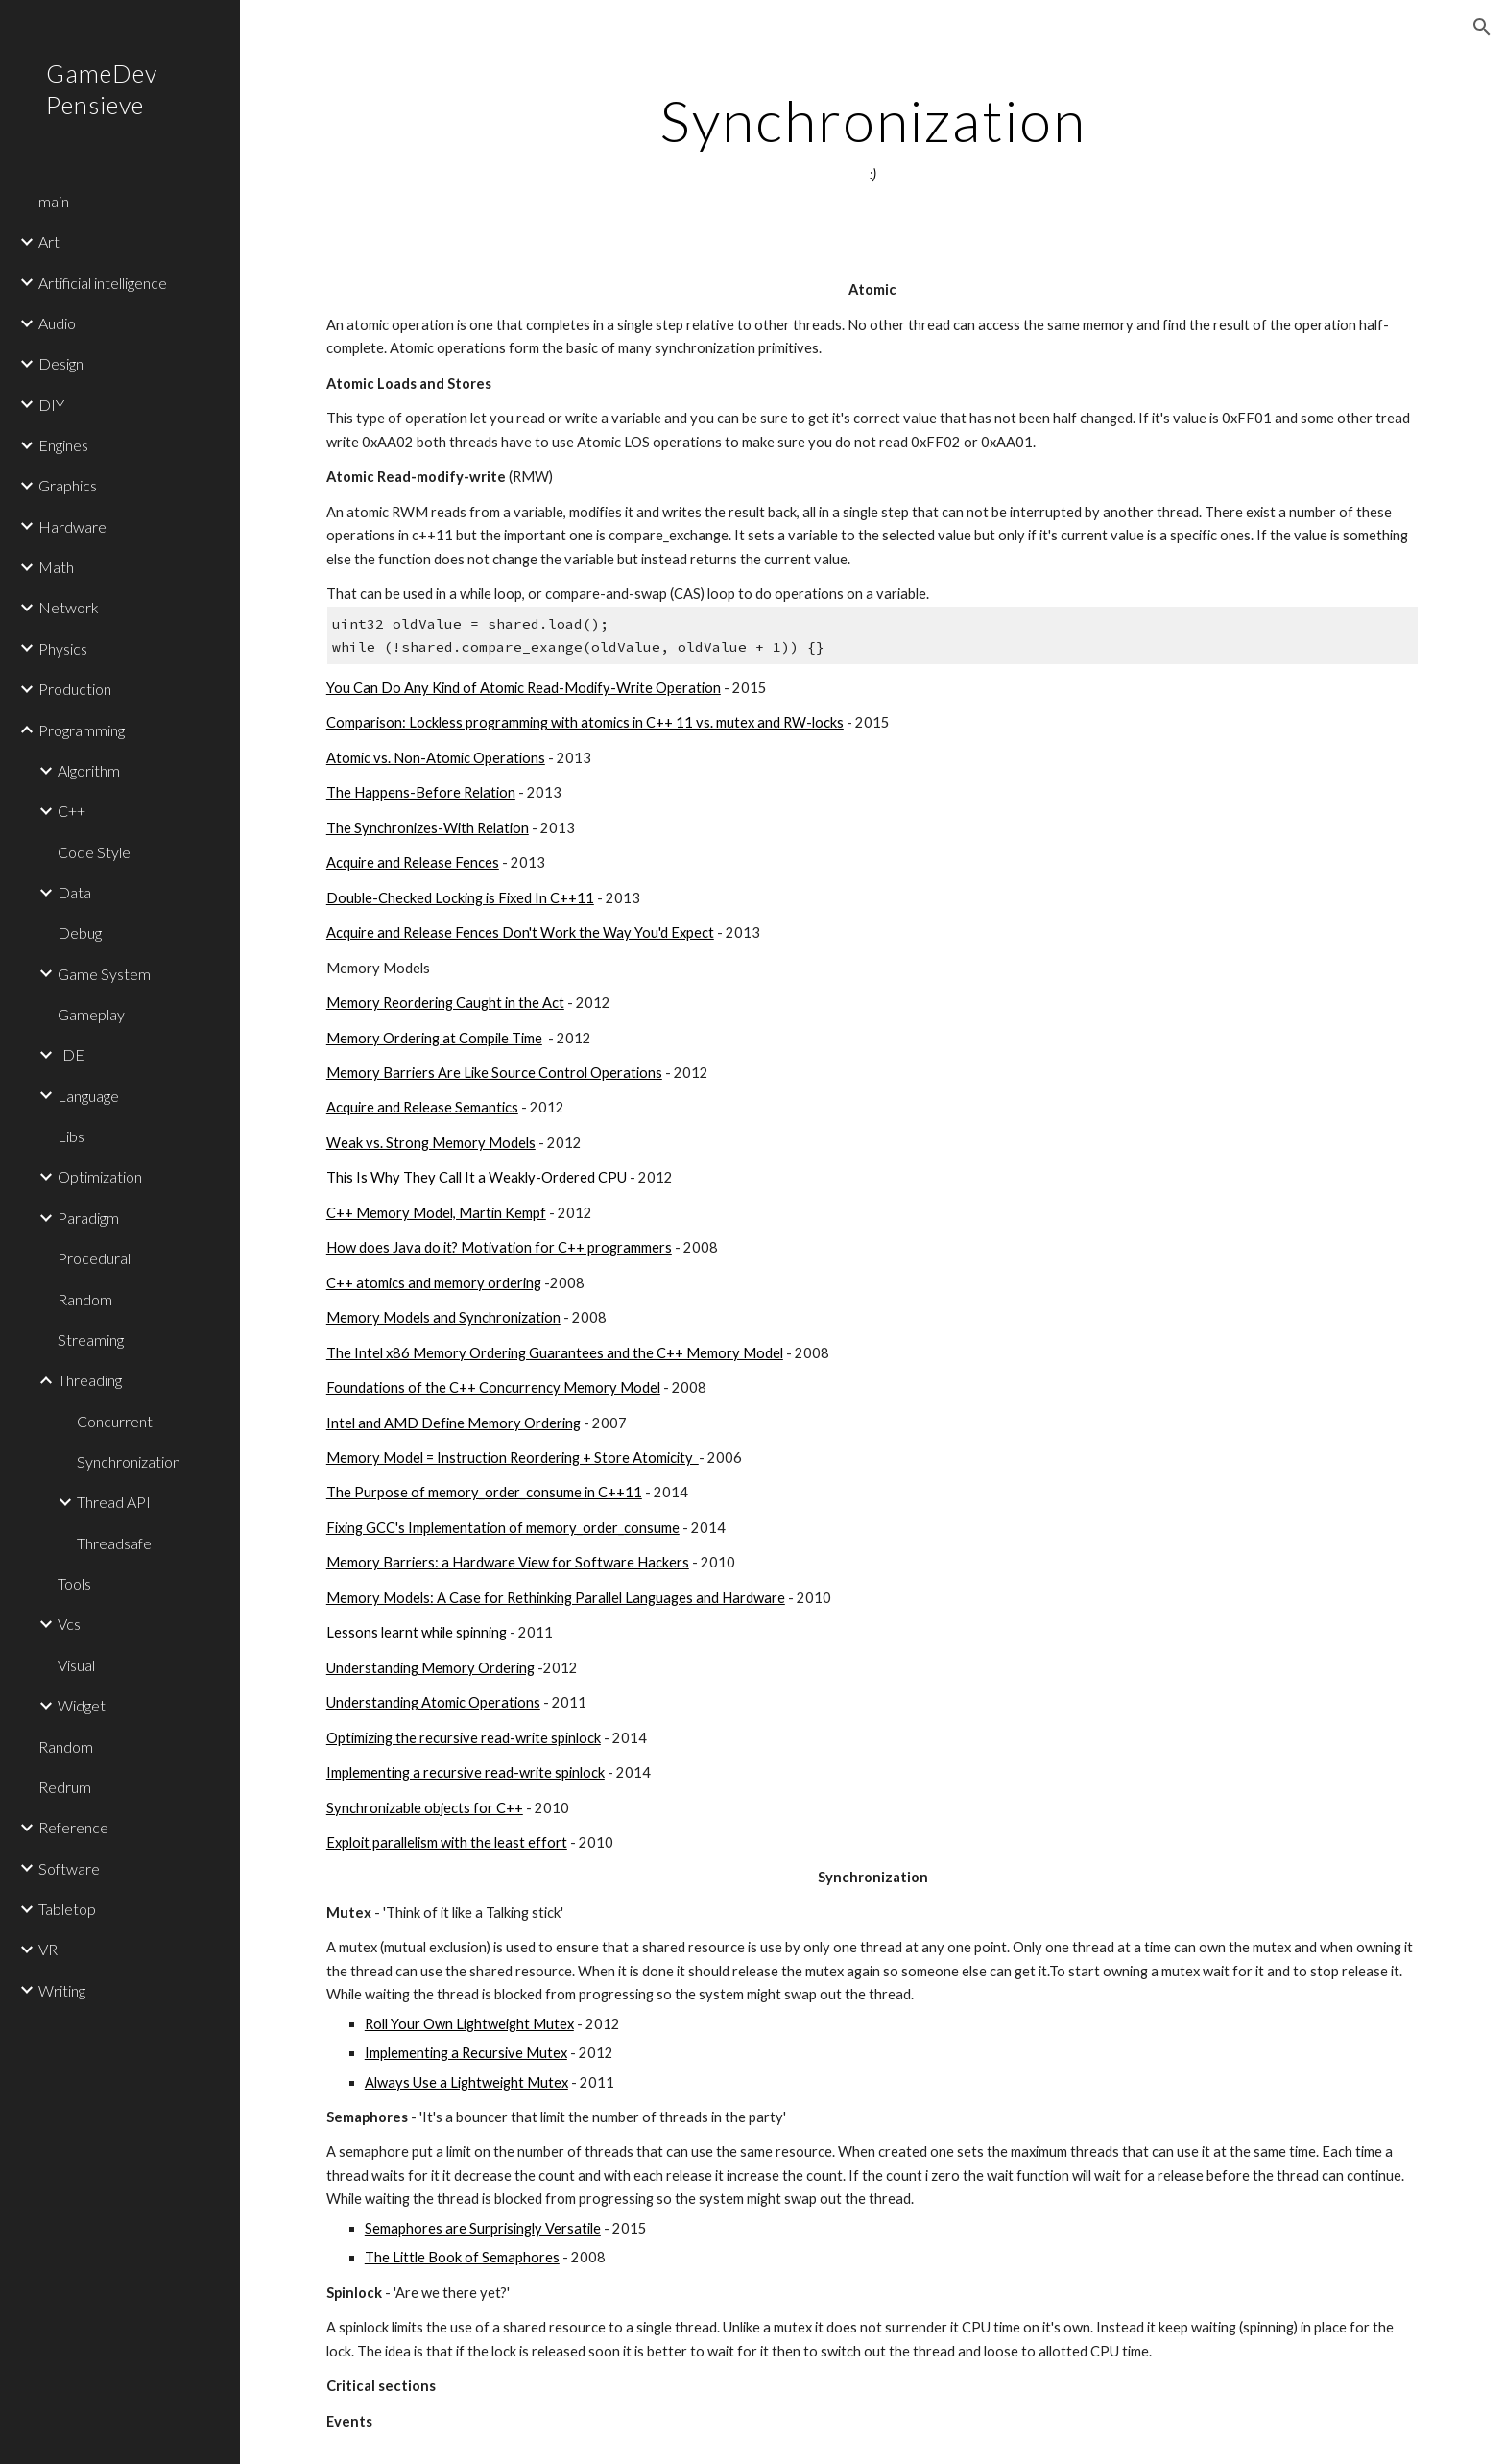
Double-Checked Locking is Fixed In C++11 (460, 898)
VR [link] (48, 1949)
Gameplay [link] (91, 1014)
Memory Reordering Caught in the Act (445, 1002)
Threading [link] (90, 1380)
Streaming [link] (91, 1339)
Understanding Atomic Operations (433, 1702)
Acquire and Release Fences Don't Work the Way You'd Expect (520, 932)
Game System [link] (104, 974)
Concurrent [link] (115, 1421)
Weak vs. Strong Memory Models (431, 1143)
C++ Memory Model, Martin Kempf (436, 1213)
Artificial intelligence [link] (102, 283)
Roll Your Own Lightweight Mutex (469, 2024)
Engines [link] (63, 445)
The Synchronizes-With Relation (427, 828)
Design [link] (61, 363)
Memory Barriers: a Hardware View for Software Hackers (507, 1562)
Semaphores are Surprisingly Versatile (483, 2228)
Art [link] (49, 241)
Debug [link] (80, 932)
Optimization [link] (100, 1176)
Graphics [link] (67, 485)
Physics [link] (62, 648)
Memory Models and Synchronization (443, 1317)
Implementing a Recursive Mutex (466, 2053)
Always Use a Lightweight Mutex (466, 2082)
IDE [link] (71, 1054)
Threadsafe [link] (114, 1543)
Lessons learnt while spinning (416, 1632)
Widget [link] (82, 1705)
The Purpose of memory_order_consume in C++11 (484, 1492)
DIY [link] (51, 404)
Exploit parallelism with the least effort (446, 1842)
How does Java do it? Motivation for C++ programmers (499, 1247)
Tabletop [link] (67, 1909)
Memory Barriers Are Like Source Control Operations (494, 1073)
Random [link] (85, 1299)
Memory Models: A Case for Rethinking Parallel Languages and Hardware (555, 1598)
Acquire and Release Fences (412, 862)
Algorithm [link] (89, 770)
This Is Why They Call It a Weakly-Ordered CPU (476, 1177)
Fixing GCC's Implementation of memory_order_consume (503, 1527)
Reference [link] (73, 1827)
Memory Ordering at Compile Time (434, 1038)
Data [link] (74, 892)
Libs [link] (71, 1136)
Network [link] (68, 607)
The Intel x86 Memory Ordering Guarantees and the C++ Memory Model (554, 1353)
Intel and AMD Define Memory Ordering (453, 1423)
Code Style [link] (94, 852)
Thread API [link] (114, 1502)
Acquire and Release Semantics (422, 1107)
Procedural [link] (94, 1258)
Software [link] (69, 1868)
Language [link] (88, 1096)
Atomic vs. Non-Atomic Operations (435, 758)
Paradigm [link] (88, 1217)
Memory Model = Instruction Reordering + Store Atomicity (512, 1457)
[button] (1482, 27)
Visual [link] (76, 1665)
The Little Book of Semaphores (462, 2257)
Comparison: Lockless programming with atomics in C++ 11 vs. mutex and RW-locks (585, 722)
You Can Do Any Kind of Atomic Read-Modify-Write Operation (523, 688)
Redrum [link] (64, 1787)
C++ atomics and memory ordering (433, 1283)
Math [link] (56, 567)
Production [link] (74, 689)
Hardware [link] (72, 526)
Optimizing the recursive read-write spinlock (463, 1738)
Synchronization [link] (128, 1461)
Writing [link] (61, 1990)
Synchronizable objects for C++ (424, 1808)
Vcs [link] (69, 1624)
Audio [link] (57, 323)
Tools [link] (74, 1583)
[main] (872, 137)
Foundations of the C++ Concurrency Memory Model (493, 1387)
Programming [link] (81, 730)
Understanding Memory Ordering (430, 1668)
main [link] (53, 201)
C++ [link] (71, 810)
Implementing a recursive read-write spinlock (465, 1772)
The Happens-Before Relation (420, 792)
